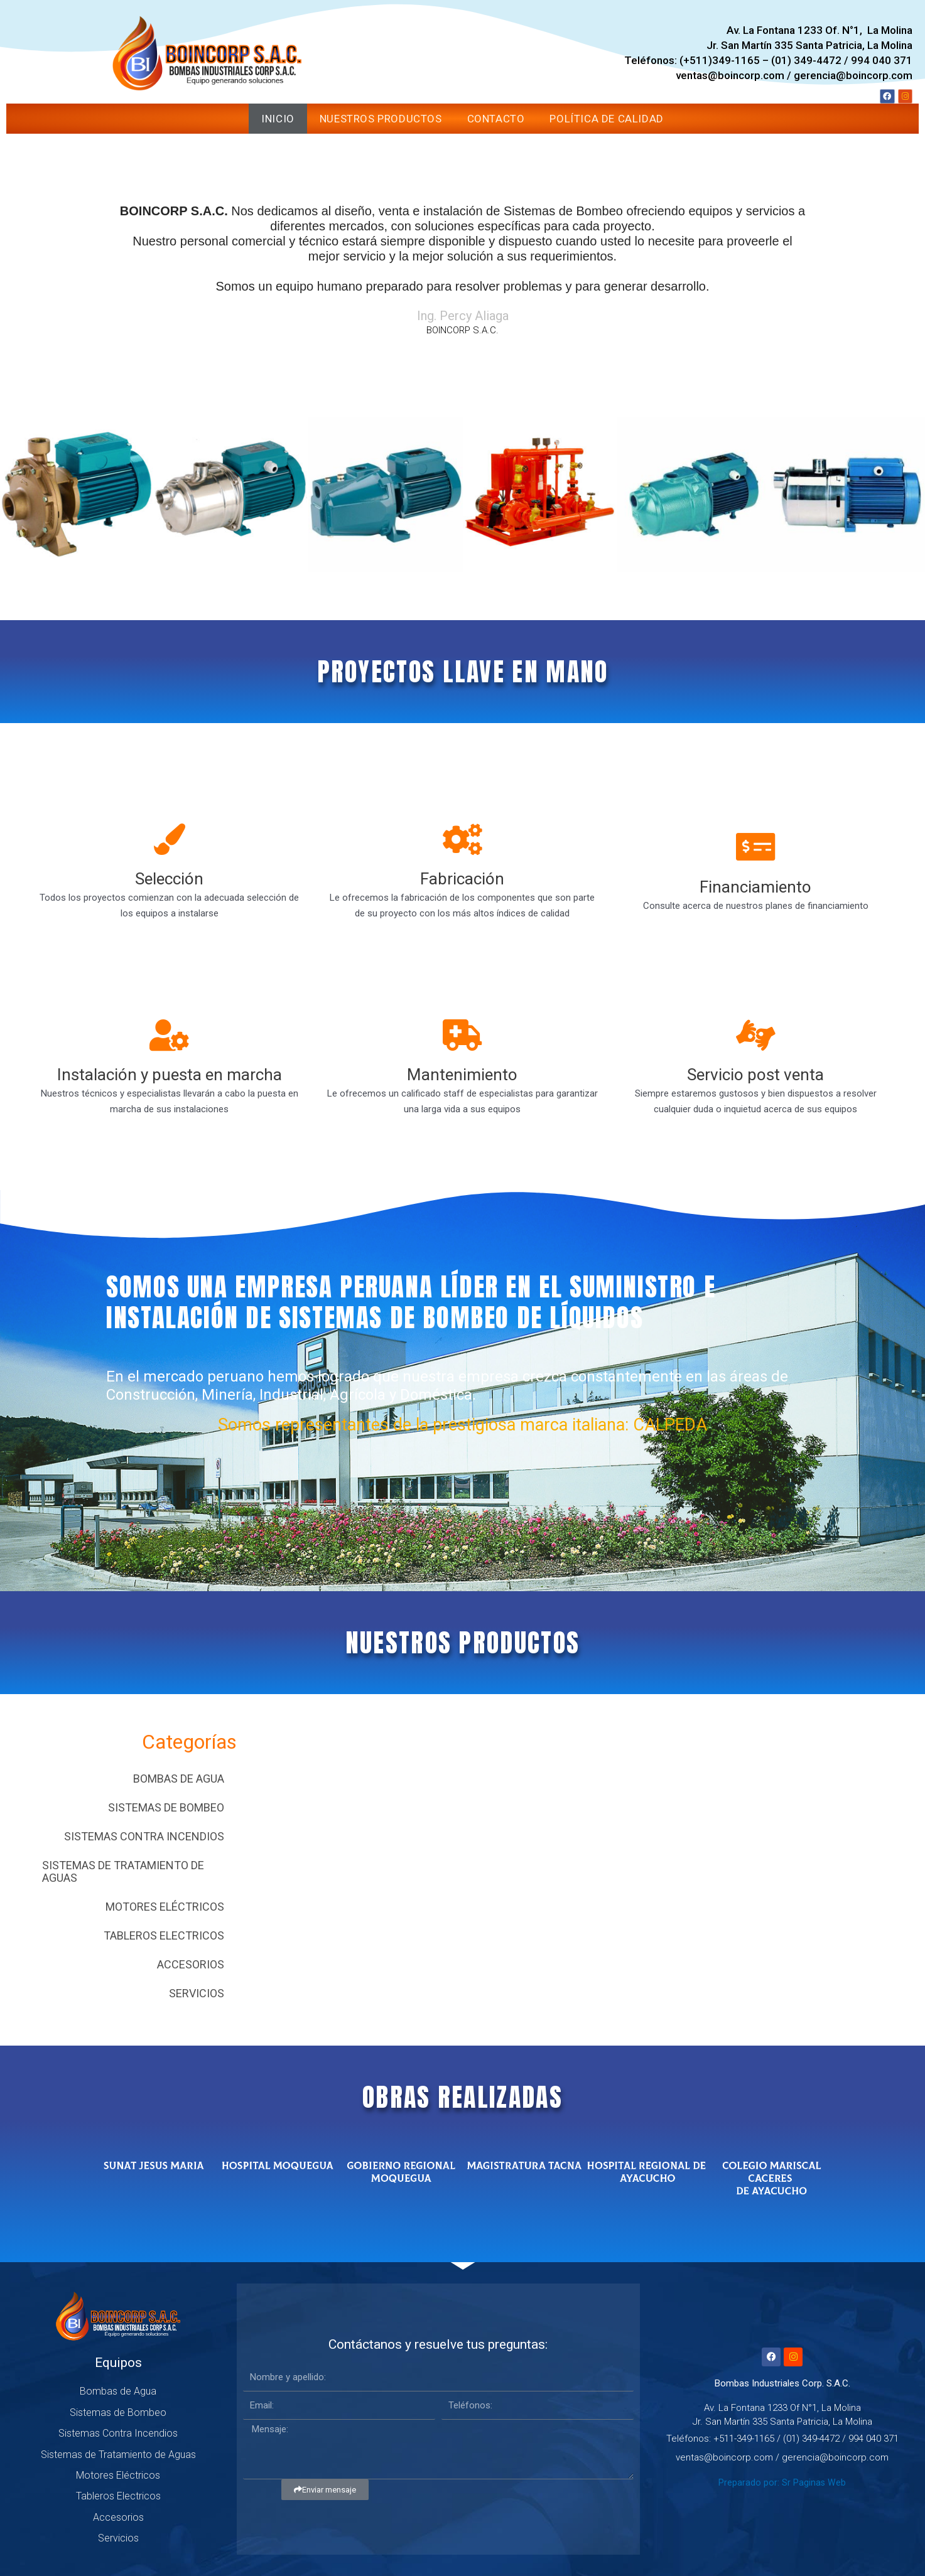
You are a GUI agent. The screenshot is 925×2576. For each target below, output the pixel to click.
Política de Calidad (606, 118)
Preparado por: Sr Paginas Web (782, 2482)
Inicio (278, 118)
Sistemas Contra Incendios (144, 1836)
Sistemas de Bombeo (166, 1807)
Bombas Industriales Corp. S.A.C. (782, 2383)
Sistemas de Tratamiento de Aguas (123, 1871)
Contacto (496, 118)
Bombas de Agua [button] (178, 1778)
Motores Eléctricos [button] (164, 1906)
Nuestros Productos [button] (381, 118)
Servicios (196, 1993)
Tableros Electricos (164, 1935)
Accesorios (190, 1964)
